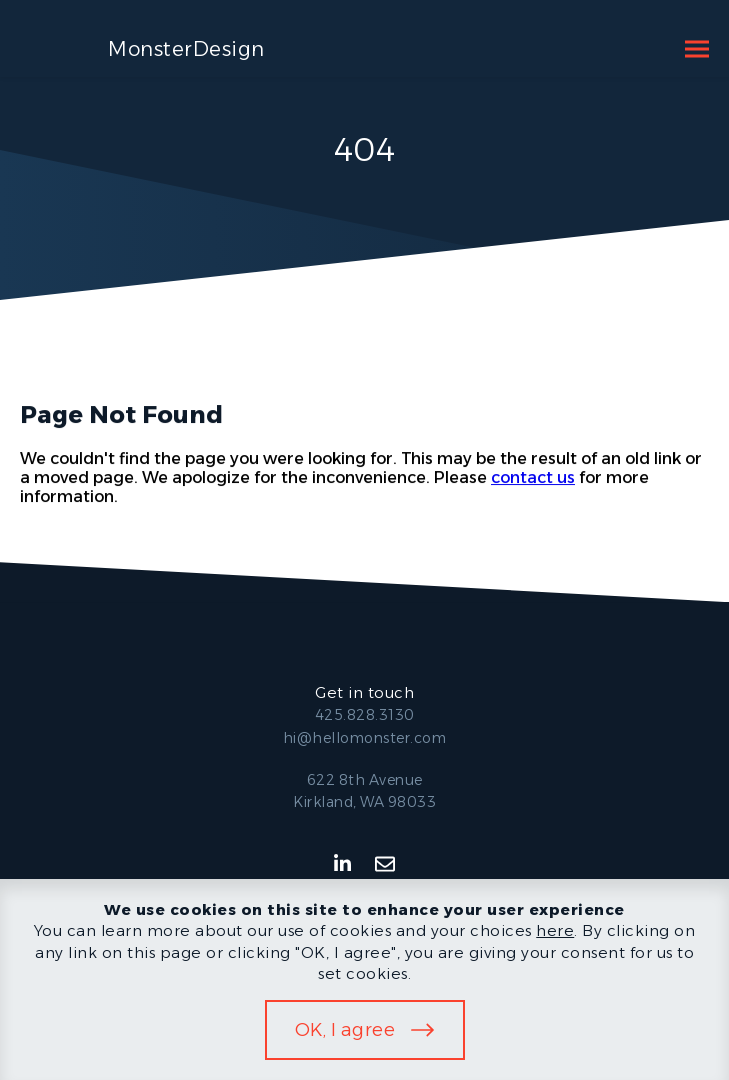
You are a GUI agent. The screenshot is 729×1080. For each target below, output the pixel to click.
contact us (533, 477)
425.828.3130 (365, 715)
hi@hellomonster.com (365, 738)
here (555, 930)
